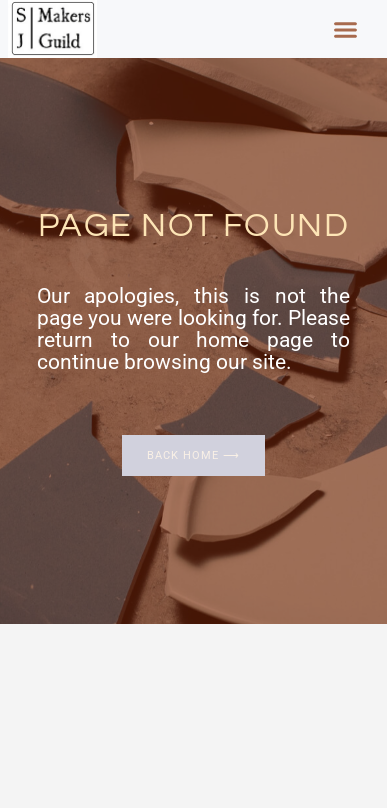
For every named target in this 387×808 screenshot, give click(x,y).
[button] (345, 29)
